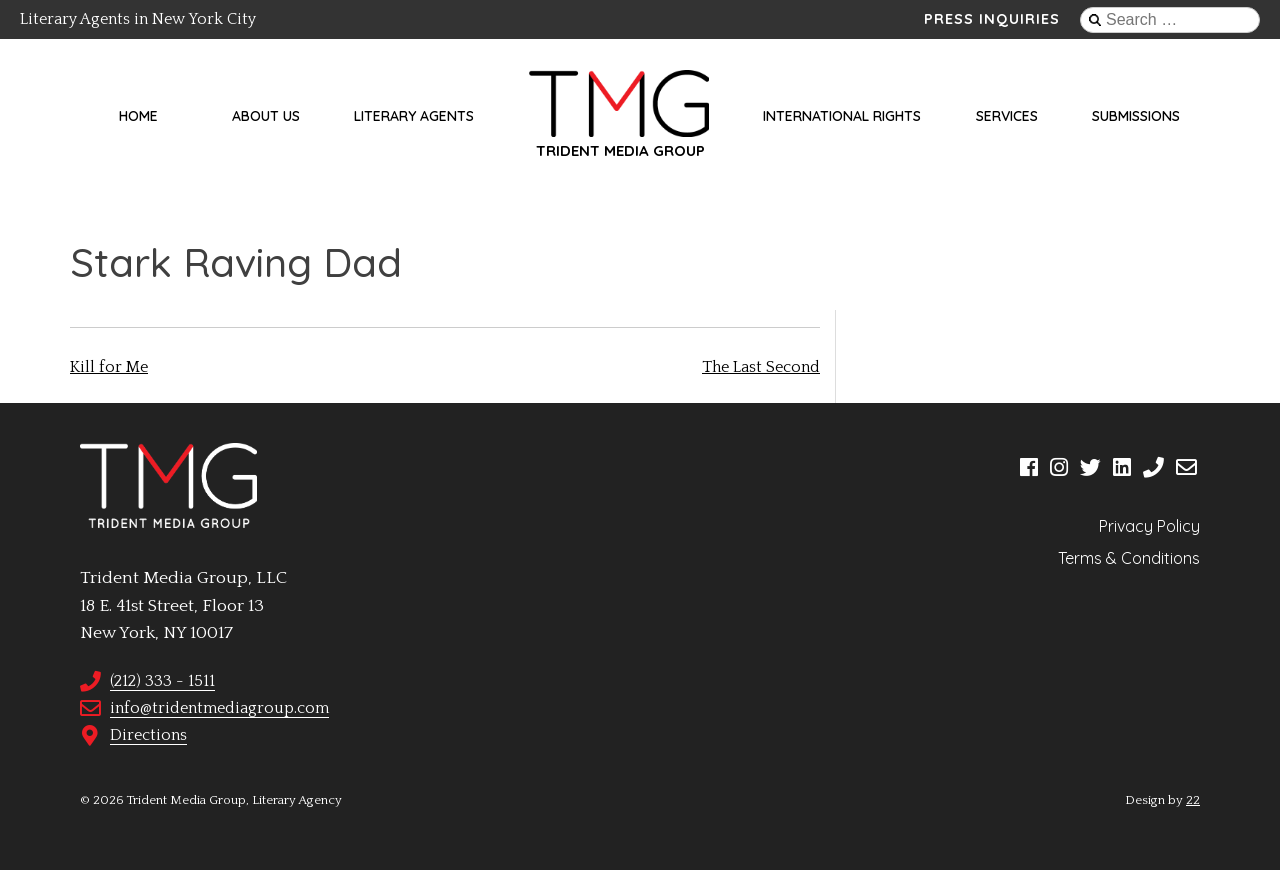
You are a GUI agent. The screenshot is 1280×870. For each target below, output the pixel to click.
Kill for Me (109, 367)
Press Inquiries (992, 19)
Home (138, 116)
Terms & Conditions (1129, 558)
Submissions (1136, 116)
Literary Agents (414, 116)
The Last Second (761, 367)
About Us (266, 116)
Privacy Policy (1149, 526)
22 (1193, 800)
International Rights (842, 116)
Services (1007, 116)
